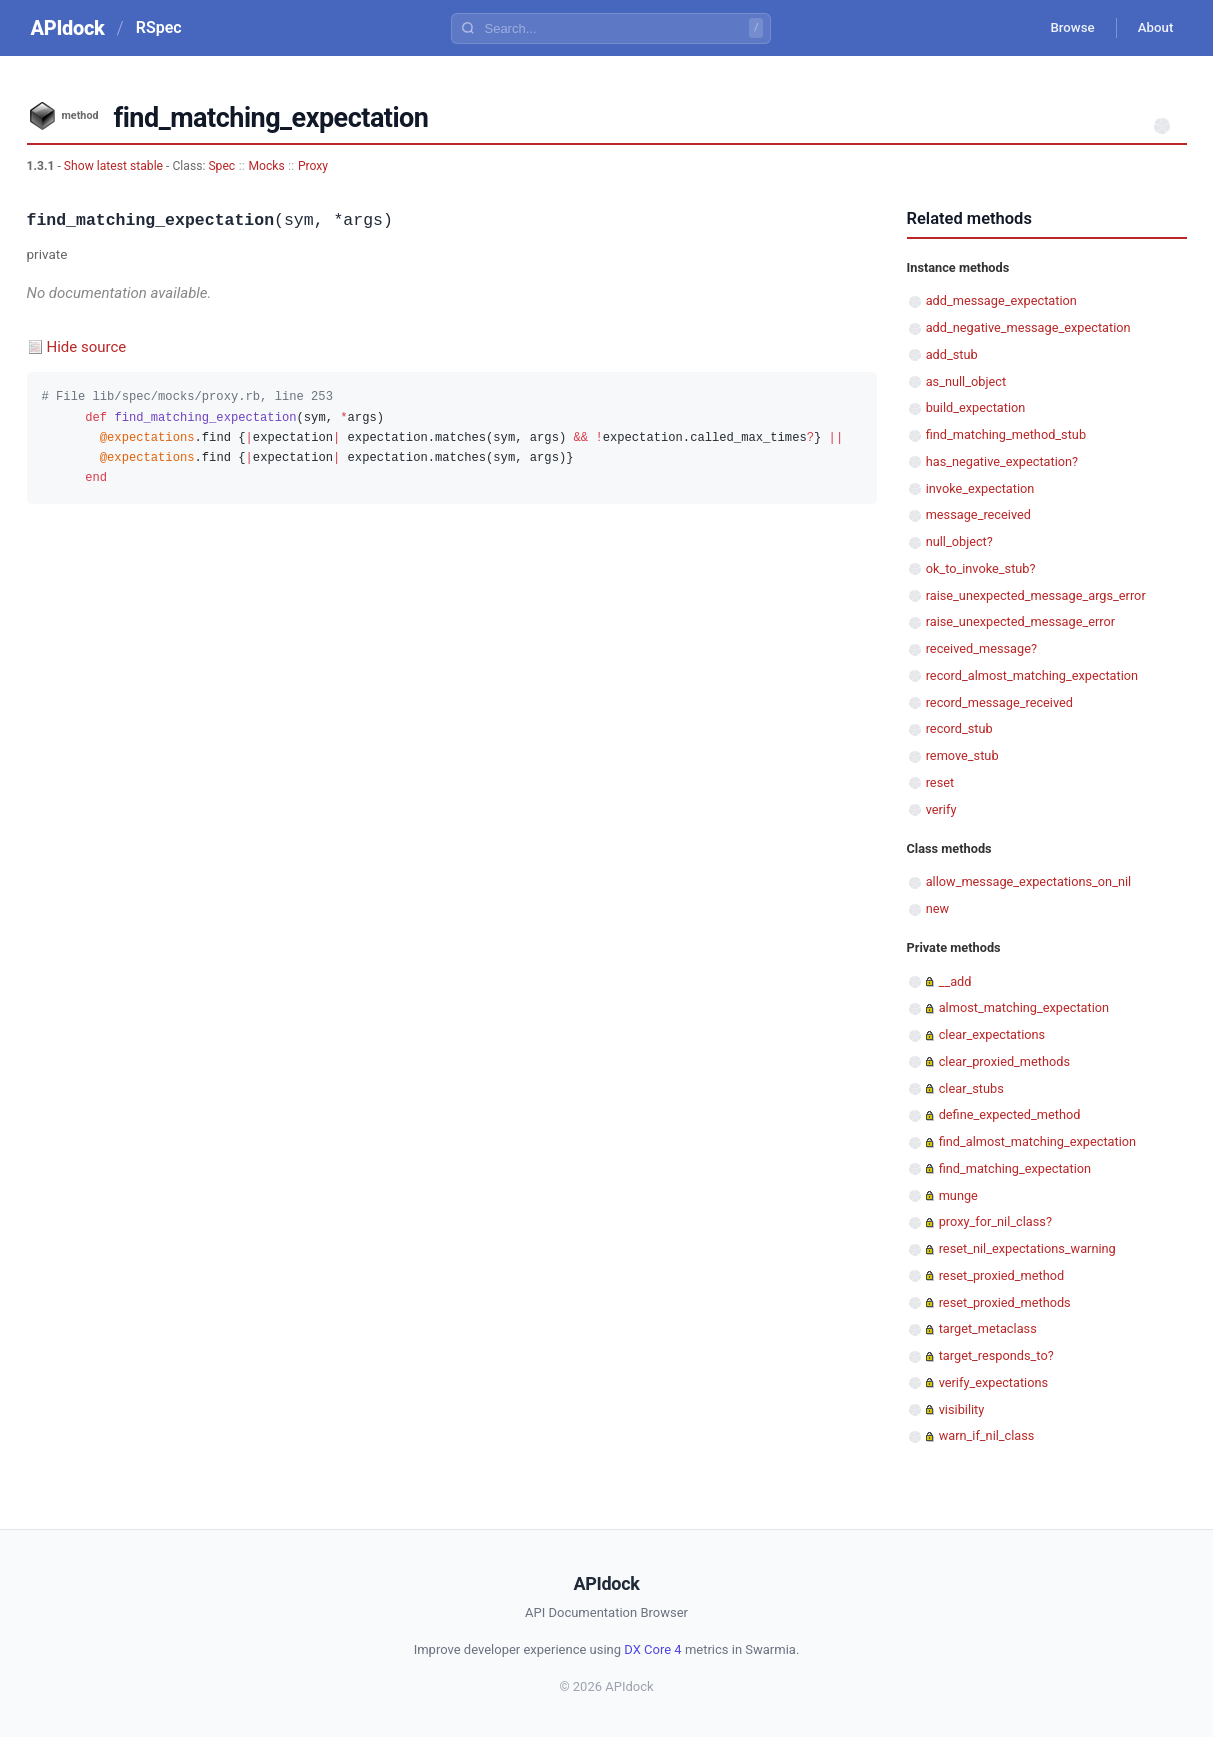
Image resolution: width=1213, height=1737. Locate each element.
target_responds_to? (996, 1355)
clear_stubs (971, 1088)
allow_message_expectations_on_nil (1028, 881)
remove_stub (962, 755)
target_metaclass (988, 1328)
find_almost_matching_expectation (1037, 1141)
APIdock (68, 28)
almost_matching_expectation (1024, 1007)
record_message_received (999, 702)
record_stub (959, 728)
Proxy (313, 166)
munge (958, 1195)
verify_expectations (993, 1382)
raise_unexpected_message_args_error (1036, 595)
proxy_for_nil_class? (995, 1221)
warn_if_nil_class (987, 1435)
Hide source (87, 347)
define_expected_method (1010, 1114)
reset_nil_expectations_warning (1027, 1248)
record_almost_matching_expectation (1032, 675)
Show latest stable (115, 166)
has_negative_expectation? (1002, 461)
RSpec (159, 27)
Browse (1060, 28)
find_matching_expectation (1015, 1168)
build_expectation (976, 407)
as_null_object (966, 381)
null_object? (959, 541)
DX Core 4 (652, 1649)
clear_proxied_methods (1004, 1061)
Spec (221, 166)
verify (941, 809)
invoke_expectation (980, 488)
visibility (962, 1409)
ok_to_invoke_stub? (981, 568)
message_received (978, 514)
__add (955, 981)
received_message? (981, 648)
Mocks (266, 166)
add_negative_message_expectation (1028, 327)
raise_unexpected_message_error (1020, 621)
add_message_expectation (1001, 300)
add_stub (952, 354)
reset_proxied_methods (1005, 1302)
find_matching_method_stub (1006, 434)
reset (940, 782)
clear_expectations (992, 1034)
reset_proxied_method (1001, 1275)
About (1152, 28)
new (937, 908)
